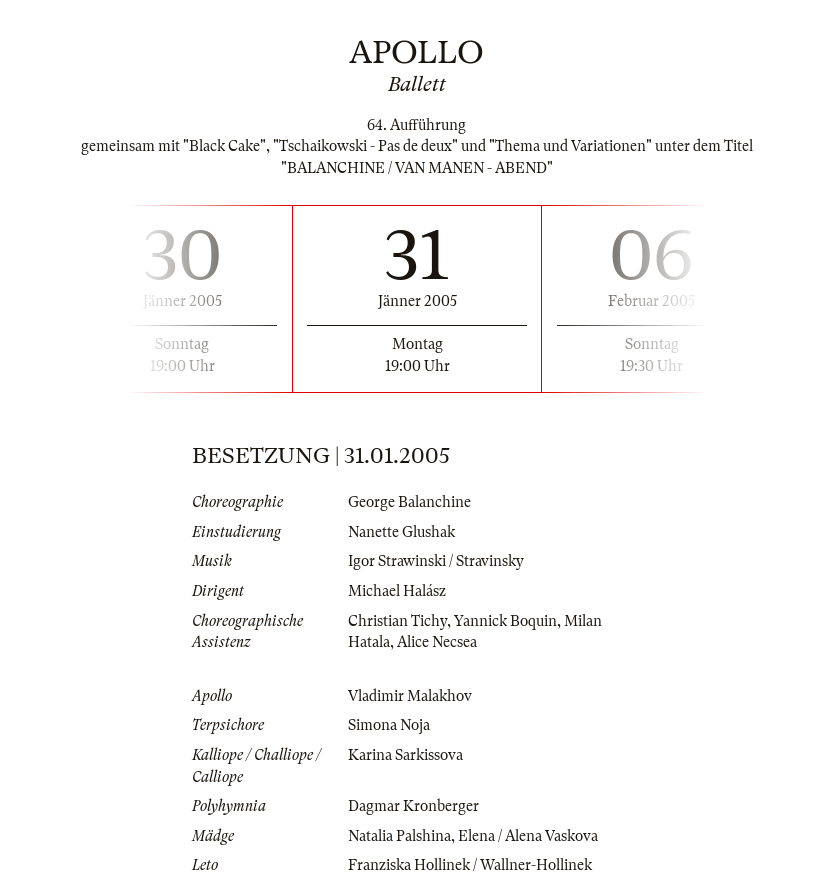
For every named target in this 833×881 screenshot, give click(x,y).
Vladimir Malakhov (410, 696)
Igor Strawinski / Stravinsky (436, 561)
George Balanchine (409, 502)
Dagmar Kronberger (413, 806)
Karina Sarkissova (405, 755)
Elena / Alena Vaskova (528, 836)
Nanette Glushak (401, 532)
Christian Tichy (397, 621)
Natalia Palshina (399, 836)
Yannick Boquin (505, 621)
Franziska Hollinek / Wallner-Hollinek (470, 865)
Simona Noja (389, 725)
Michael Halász (397, 591)
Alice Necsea (437, 642)
